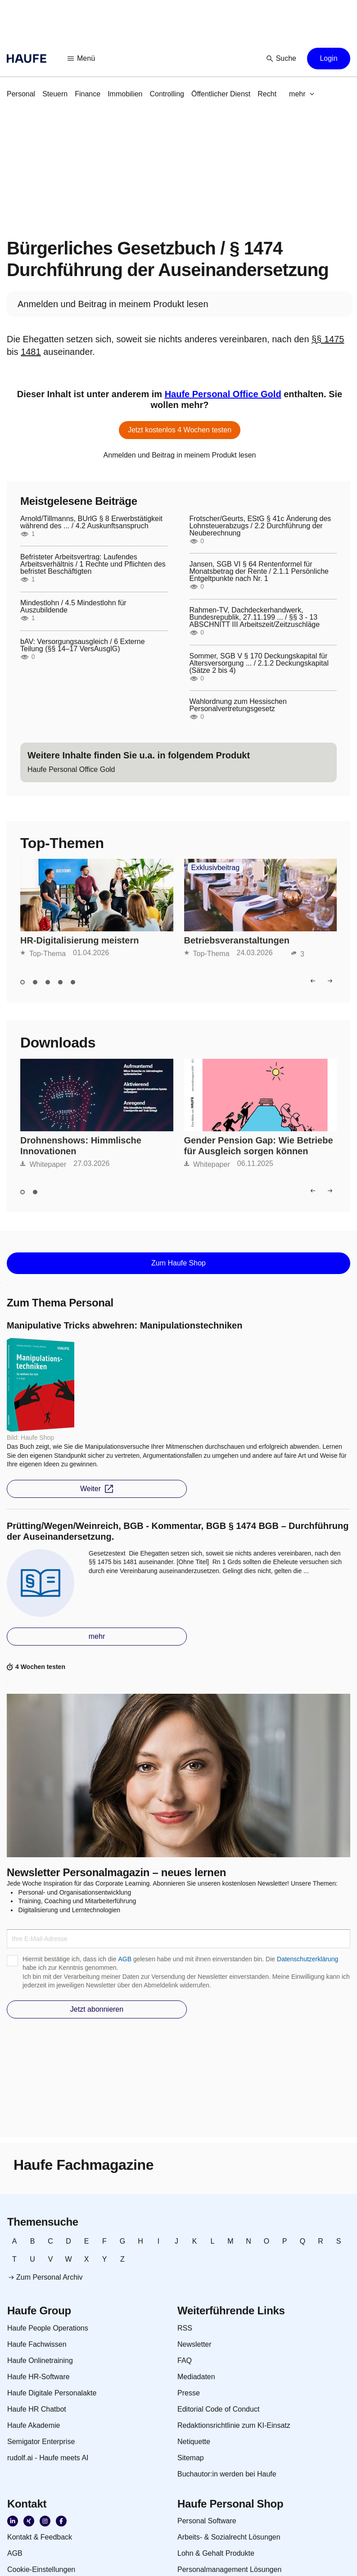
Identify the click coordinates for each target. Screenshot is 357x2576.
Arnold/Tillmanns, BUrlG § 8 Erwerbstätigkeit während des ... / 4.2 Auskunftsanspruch (91, 522)
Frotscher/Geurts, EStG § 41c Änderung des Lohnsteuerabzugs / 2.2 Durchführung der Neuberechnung (260, 526)
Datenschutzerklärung (307, 1959)
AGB (124, 1959)
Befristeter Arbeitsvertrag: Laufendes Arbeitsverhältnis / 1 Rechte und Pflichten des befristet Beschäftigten (93, 564)
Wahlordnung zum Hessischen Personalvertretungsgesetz (238, 705)
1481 (31, 352)
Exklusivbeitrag (215, 867)
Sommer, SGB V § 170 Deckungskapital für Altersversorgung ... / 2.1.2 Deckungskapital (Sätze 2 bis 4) (259, 663)
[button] (81, 58)
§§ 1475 (328, 339)
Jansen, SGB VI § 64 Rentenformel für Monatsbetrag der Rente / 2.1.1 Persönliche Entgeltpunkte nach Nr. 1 (259, 571)
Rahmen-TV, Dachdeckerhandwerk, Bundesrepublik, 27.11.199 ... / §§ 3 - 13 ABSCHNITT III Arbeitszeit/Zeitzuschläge (255, 617)
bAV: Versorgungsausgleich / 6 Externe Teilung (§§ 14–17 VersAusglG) (82, 645)
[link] (21, 94)
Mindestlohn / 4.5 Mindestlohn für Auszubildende (73, 606)
